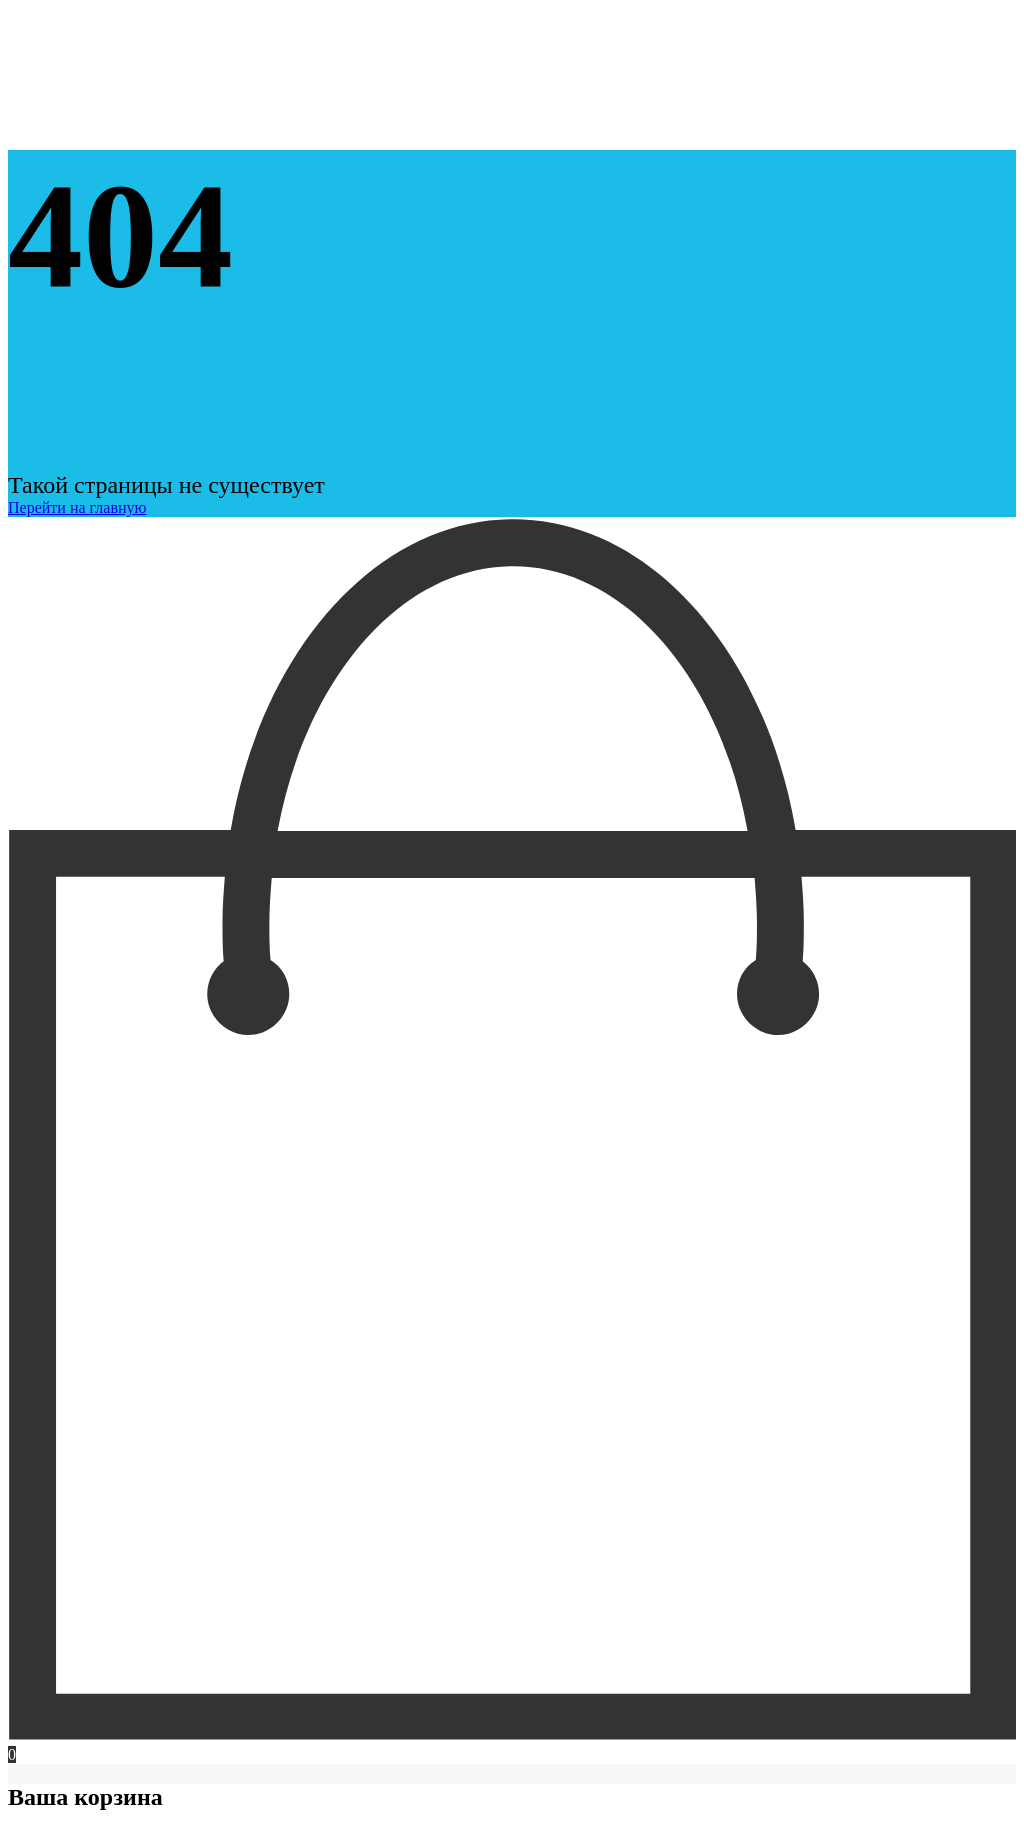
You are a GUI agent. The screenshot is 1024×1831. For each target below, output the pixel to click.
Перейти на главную (77, 507)
